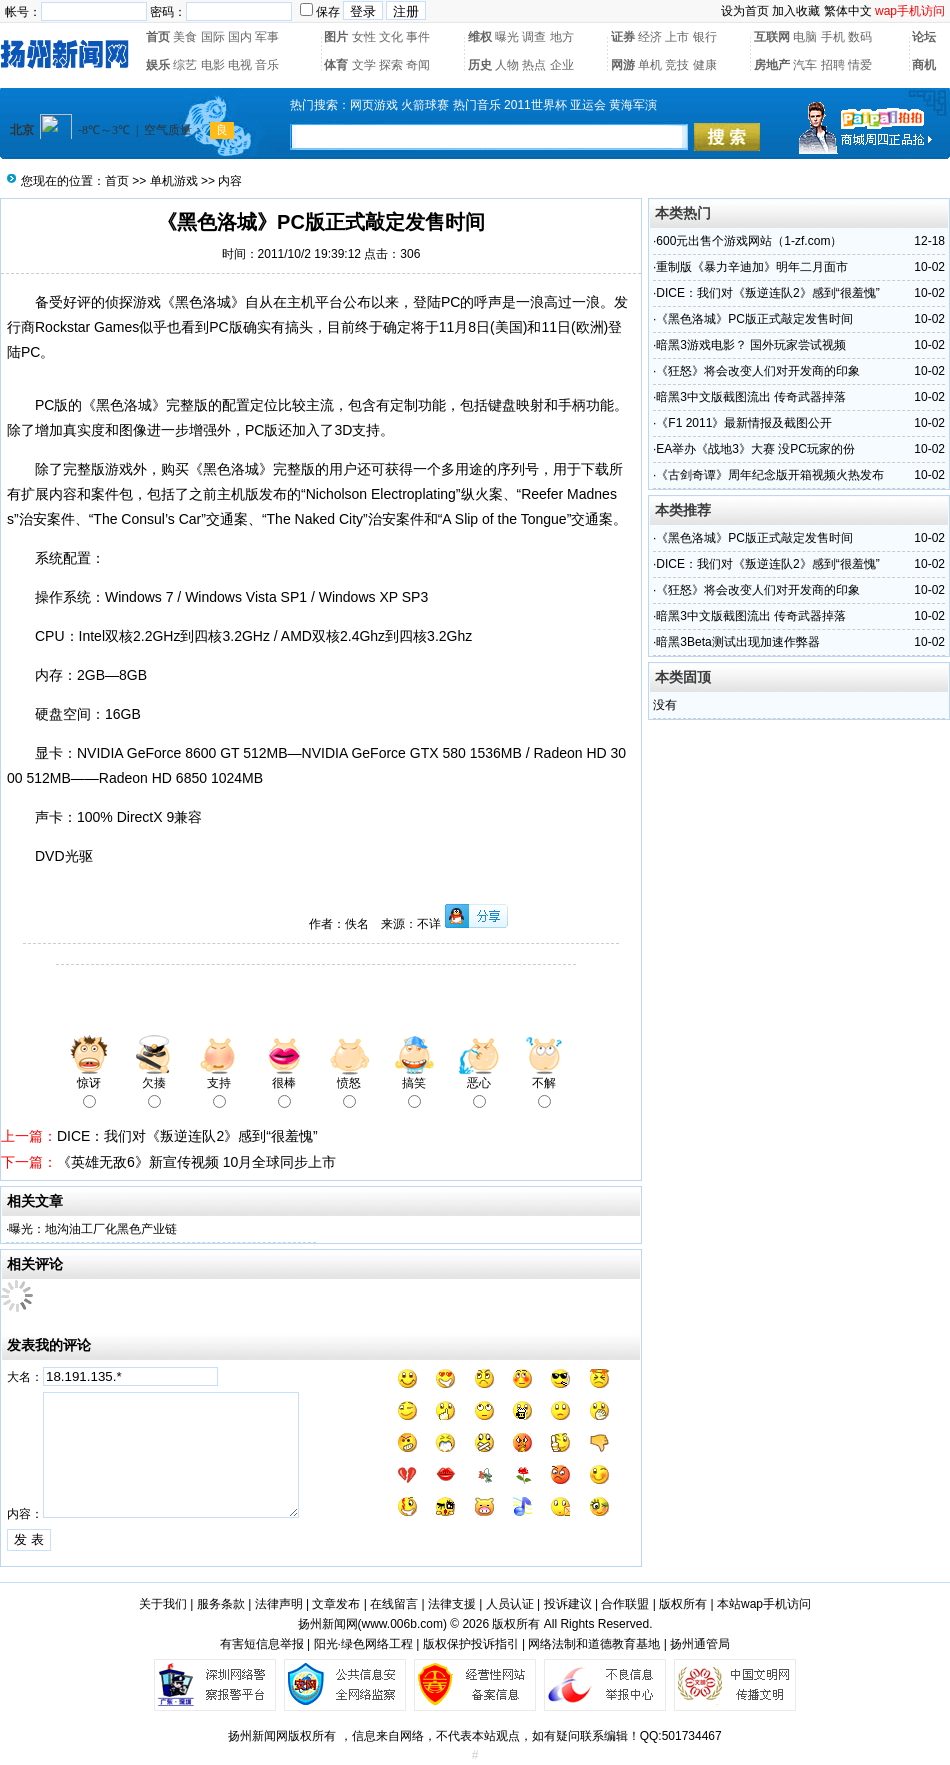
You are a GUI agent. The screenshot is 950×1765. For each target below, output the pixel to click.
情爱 (860, 65)
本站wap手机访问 (764, 1604)
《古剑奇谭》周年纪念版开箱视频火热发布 (770, 475)
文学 (364, 65)
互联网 (772, 37)
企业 (562, 65)
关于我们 (163, 1604)
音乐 (267, 65)
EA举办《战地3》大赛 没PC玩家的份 (755, 449)
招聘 (833, 65)
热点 (534, 65)
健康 (705, 65)
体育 (336, 65)
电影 (213, 65)
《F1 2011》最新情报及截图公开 (744, 423)
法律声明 (279, 1604)
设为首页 (745, 11)
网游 (623, 65)
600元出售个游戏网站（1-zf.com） (749, 241)
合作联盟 (625, 1604)
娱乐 (158, 65)
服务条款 (221, 1604)
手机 (833, 37)
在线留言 (394, 1604)
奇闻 (418, 65)
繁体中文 (848, 11)
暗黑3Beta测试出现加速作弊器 (737, 642)
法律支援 (452, 1604)
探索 (391, 65)
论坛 (924, 37)
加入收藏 (796, 11)
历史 (480, 65)
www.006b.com (402, 1624)
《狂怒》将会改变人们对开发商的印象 (758, 371)
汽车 (805, 65)
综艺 (185, 65)
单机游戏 (174, 181)
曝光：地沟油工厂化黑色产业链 (93, 1229)
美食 (185, 37)
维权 (480, 37)
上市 (677, 37)
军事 (267, 37)
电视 (240, 65)
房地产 (772, 65)
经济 (650, 37)
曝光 (507, 37)
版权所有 (683, 1604)
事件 (418, 37)
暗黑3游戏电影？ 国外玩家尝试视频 (751, 345)
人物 (507, 65)
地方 (562, 37)
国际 (213, 37)
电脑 (805, 37)
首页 (158, 37)
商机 (924, 65)
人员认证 (510, 1604)
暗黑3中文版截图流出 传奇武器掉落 (751, 397)
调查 (534, 37)
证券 (623, 37)
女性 (364, 37)
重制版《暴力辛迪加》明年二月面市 (752, 267)
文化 (391, 37)
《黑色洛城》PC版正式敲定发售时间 (754, 319)
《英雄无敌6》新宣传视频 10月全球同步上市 (196, 1162)
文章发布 (336, 1604)
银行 (705, 37)
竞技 (677, 65)
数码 (860, 37)
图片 (336, 37)
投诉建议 (568, 1604)
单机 (650, 65)
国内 (240, 37)
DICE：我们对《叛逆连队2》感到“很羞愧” (187, 1136)
